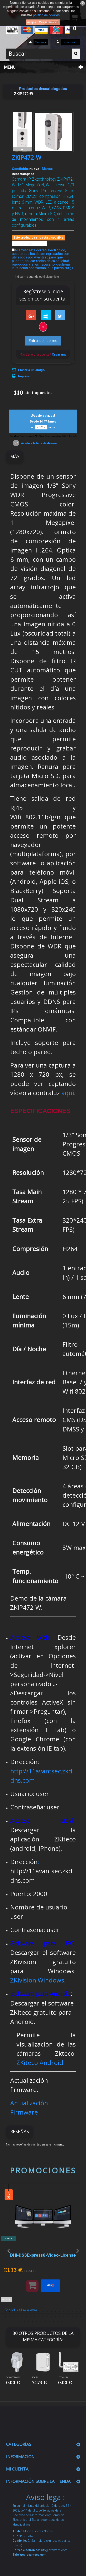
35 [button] (68, 2317)
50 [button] (66, 2322)
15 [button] (64, 2312)
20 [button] (6, 2317)
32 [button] (56, 2317)
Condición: (20, 169)
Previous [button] (8, 2250)
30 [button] (47, 2317)
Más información (49, 22)
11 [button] (47, 2312)
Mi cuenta (17, 2469)
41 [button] (28, 2322)
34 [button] (64, 2317)
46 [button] (49, 2322)
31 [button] (51, 2317)
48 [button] (58, 2322)
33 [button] (60, 2317)
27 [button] (35, 2317)
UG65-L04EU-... (63, 2377)
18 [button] (76, 2312)
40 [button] (24, 2322)
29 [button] (43, 2317)
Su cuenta (40, 42)
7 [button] (31, 2312)
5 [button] (22, 2312)
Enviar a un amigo (31, 370)
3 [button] (14, 2312)
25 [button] (26, 2317)
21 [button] (10, 2317)
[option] (43, 2250)
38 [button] (81, 2317)
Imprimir (24, 376)
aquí (67, 1093)
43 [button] (37, 2322)
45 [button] (45, 2322)
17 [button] (72, 2312)
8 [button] (35, 2312)
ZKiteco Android (39, 2062)
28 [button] (39, 2317)
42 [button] (33, 2322)
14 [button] (60, 2312)
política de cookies (46, 15)
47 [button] (53, 2322)
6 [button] (26, 2312)
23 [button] (18, 2317)
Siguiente (22, 149)
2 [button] (10, 2312)
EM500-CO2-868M (13, 2377)
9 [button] (39, 2312)
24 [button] (22, 2317)
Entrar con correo (43, 340)
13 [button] (56, 2312)
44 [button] (41, 2322)
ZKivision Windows (37, 1980)
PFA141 (35, 2377)
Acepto (31, 22)
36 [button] (72, 2317)
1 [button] (6, 2312)
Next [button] (78, 2250)
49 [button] (62, 2322)
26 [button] (31, 2317)
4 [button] (18, 2312)
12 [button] (51, 2312)
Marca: (47, 169)
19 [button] (81, 2312)
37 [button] (76, 2317)
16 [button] (68, 2312)
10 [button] (43, 2312)
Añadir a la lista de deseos (38, 443)
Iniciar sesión (69, 42)
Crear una (59, 354)
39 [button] (20, 2322)
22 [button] (14, 2317)
